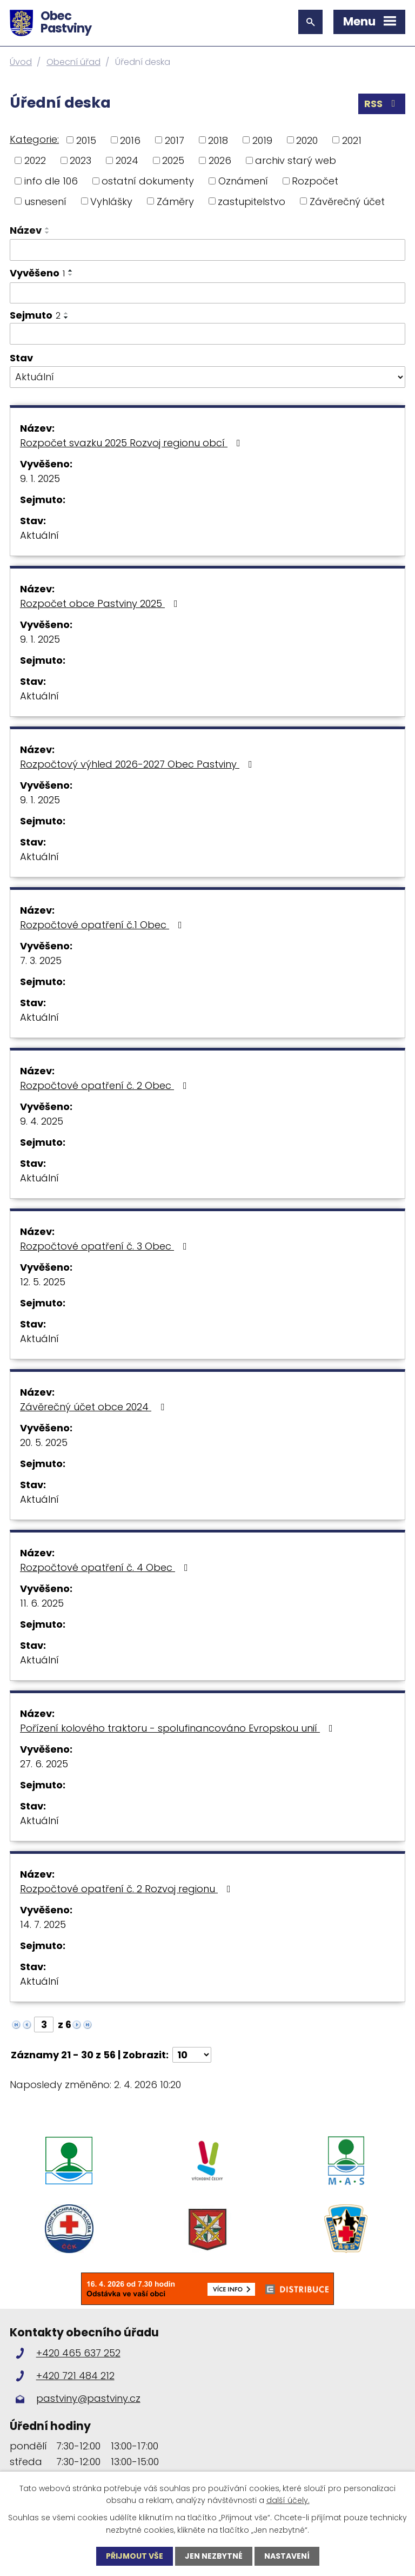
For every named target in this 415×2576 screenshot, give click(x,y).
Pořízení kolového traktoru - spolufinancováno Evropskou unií (178, 1728)
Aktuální (39, 535)
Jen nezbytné (214, 2556)
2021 (352, 140)
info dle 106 (51, 181)
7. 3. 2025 (41, 960)
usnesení (45, 201)
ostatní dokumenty (148, 181)
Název (26, 230)
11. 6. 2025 (42, 1603)
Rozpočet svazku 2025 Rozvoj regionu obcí (132, 443)
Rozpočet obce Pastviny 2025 (101, 603)
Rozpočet (315, 181)
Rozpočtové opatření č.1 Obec (103, 925)
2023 (80, 160)
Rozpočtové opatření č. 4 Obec (106, 1567)
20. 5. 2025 (44, 1442)
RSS (382, 103)
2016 (130, 140)
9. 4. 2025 (41, 1121)
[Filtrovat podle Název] (207, 250)
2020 (307, 140)
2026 (220, 160)
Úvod (21, 62)
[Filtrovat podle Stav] (207, 377)
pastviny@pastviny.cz (88, 2398)
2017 (174, 140)
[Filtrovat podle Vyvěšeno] (207, 293)
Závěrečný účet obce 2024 (94, 1407)
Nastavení (287, 2556)
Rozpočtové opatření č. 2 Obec (105, 1085)
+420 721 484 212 (75, 2375)
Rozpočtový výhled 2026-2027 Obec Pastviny (138, 764)
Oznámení (243, 181)
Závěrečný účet (347, 201)
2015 (86, 140)
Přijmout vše (134, 2556)
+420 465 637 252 (78, 2353)
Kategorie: (34, 139)
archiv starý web (295, 160)
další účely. (288, 2500)
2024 (127, 160)
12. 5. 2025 (42, 1282)
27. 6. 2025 (44, 1764)
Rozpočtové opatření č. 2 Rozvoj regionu (127, 1888)
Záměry (175, 201)
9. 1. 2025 (40, 478)
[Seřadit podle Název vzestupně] (47, 228)
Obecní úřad (73, 62)
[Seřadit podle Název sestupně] (47, 232)
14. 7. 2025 (43, 1924)
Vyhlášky (111, 201)
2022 (35, 160)
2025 (173, 160)
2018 (218, 140)
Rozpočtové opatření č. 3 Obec (105, 1246)
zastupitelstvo (251, 201)
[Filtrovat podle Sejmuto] (207, 334)
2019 (262, 140)
